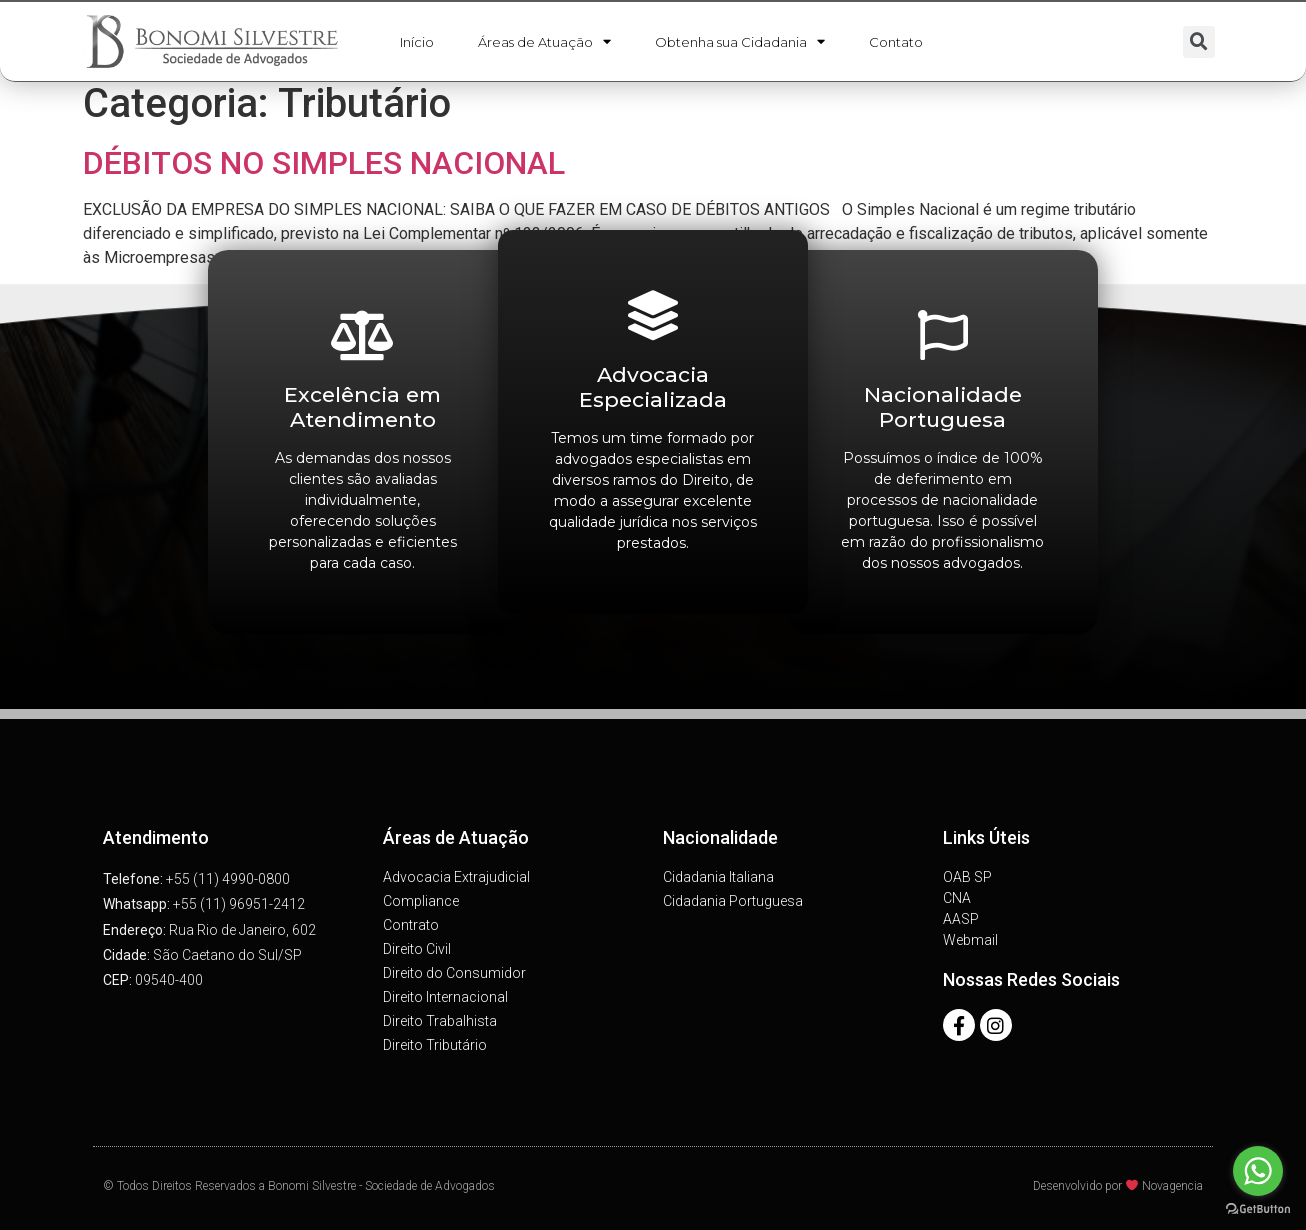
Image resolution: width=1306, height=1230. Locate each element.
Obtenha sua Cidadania (740, 43)
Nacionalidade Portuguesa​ (943, 407)
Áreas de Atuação (544, 43)
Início (417, 43)
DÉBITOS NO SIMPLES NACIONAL (324, 163)
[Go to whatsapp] (1258, 1171)
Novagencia (1172, 1186)
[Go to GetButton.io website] (1258, 1209)
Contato (896, 43)
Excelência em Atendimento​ (362, 407)
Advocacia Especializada (653, 387)
